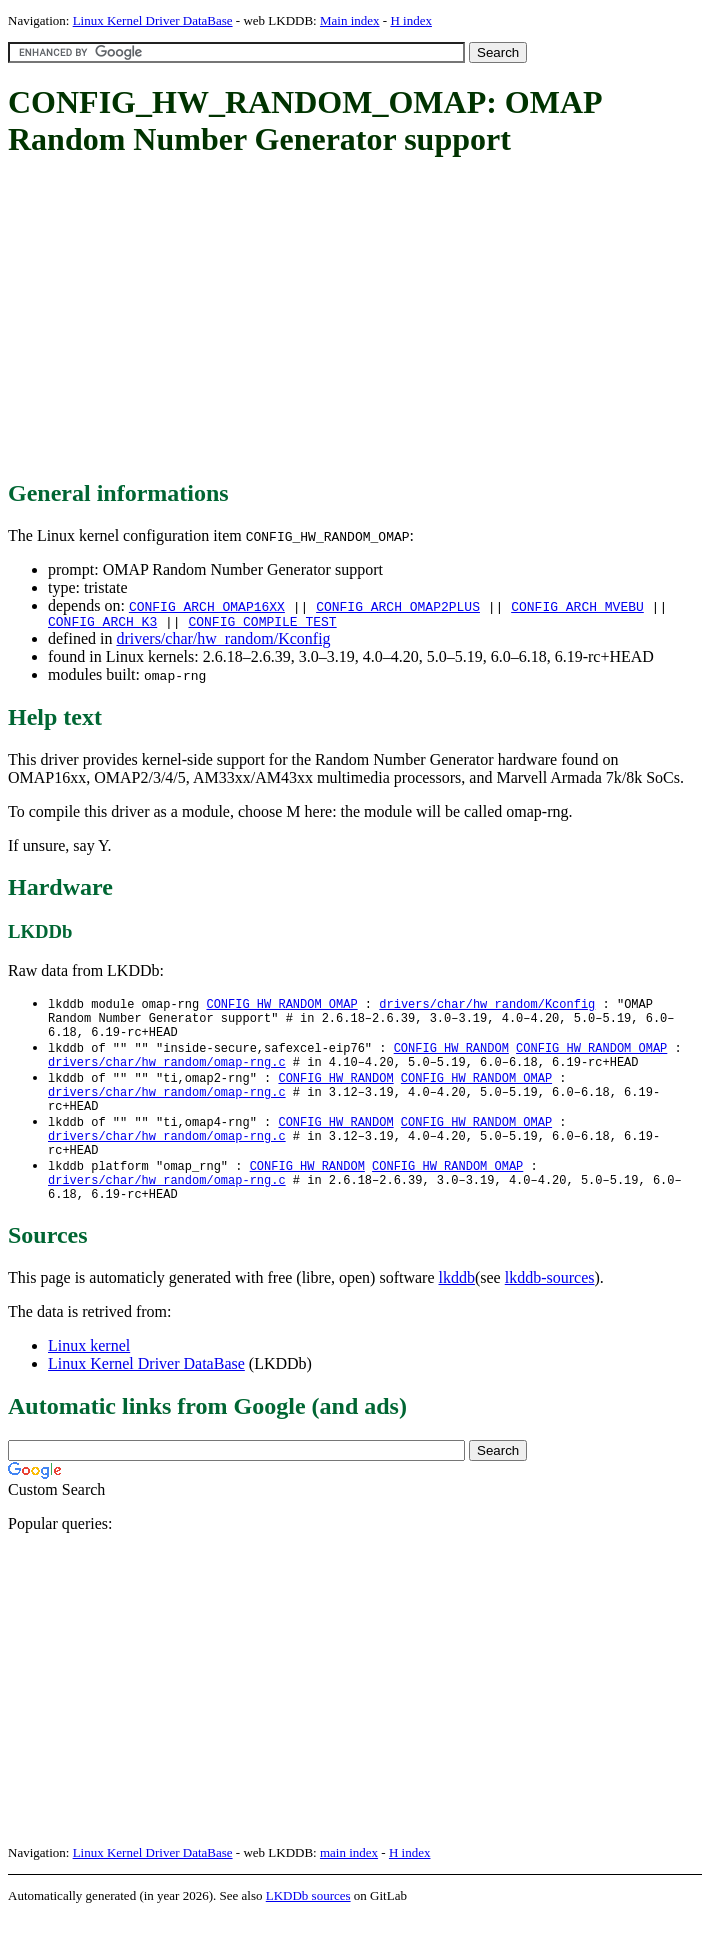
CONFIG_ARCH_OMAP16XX (207, 606)
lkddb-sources (550, 1312)
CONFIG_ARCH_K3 (102, 624)
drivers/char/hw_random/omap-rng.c (167, 1075)
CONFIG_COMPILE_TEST (262, 624)
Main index (350, 20)
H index (411, 20)
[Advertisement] (359, 320)
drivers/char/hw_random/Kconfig (223, 641)
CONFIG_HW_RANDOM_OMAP (281, 1007)
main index (349, 1887)
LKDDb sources (308, 1930)
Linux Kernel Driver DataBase (153, 20)
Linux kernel (89, 1380)
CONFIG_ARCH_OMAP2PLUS (398, 606)
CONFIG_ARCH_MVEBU (577, 606)
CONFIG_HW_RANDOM (451, 1058)
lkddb (457, 1312)
